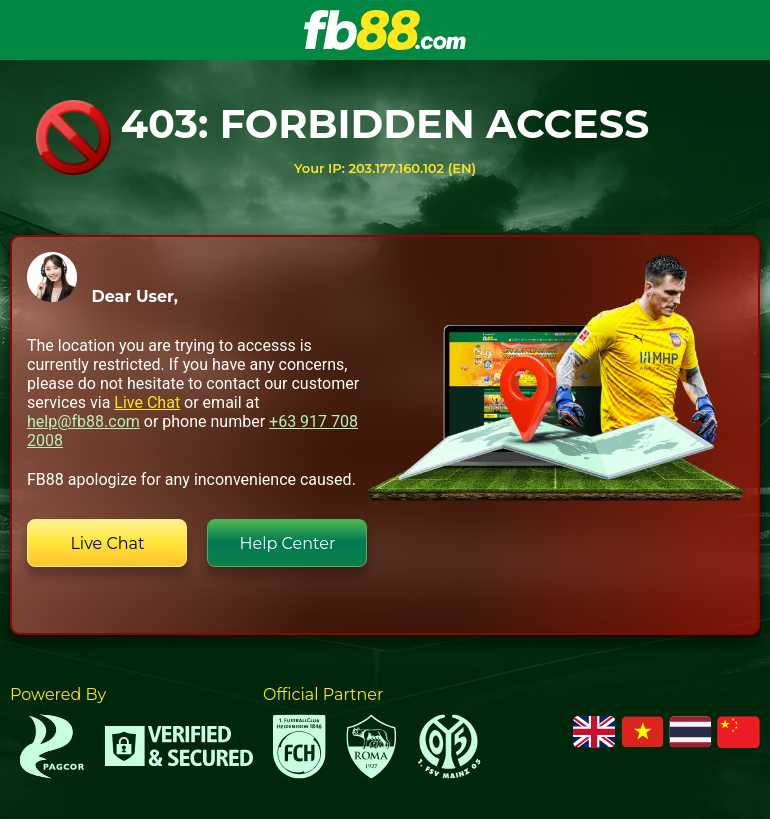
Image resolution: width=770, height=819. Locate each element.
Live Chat (147, 402)
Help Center (288, 543)
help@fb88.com (83, 421)
